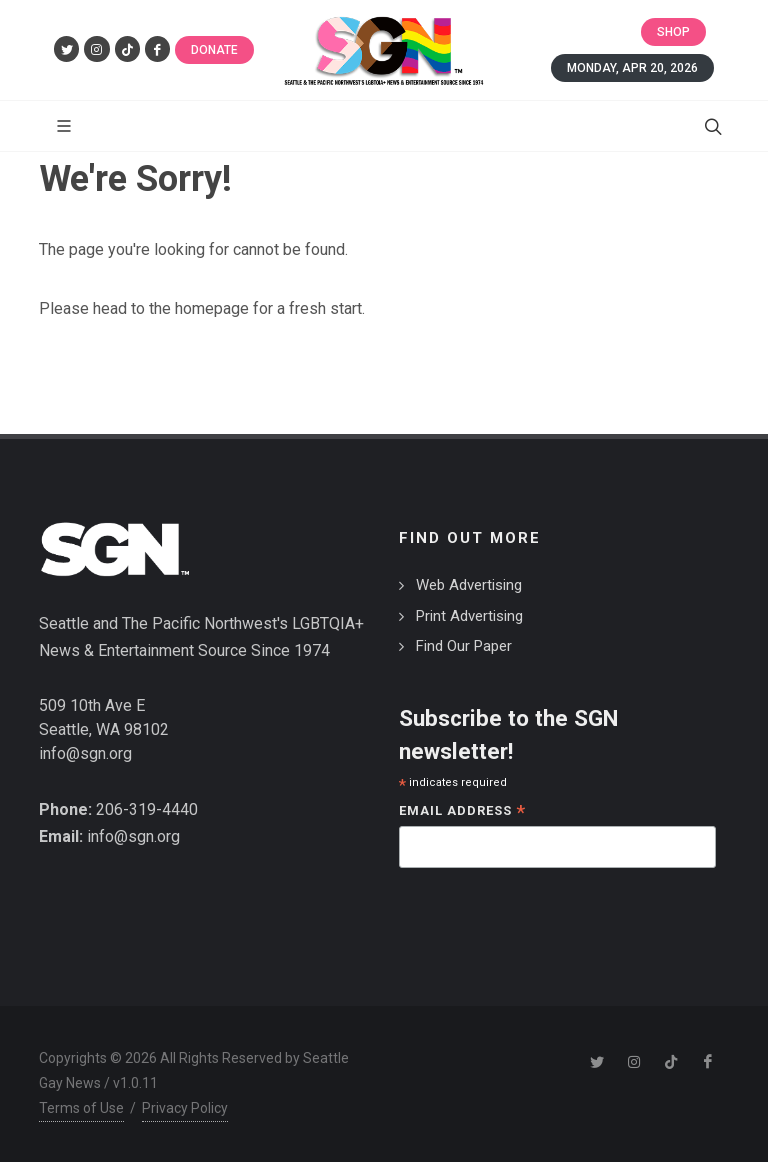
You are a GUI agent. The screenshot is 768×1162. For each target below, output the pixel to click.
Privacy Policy (185, 1108)
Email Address (462, 812)
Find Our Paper (464, 646)
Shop (673, 32)
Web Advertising (469, 585)
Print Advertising (469, 616)
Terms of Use (81, 1108)
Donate (214, 50)
